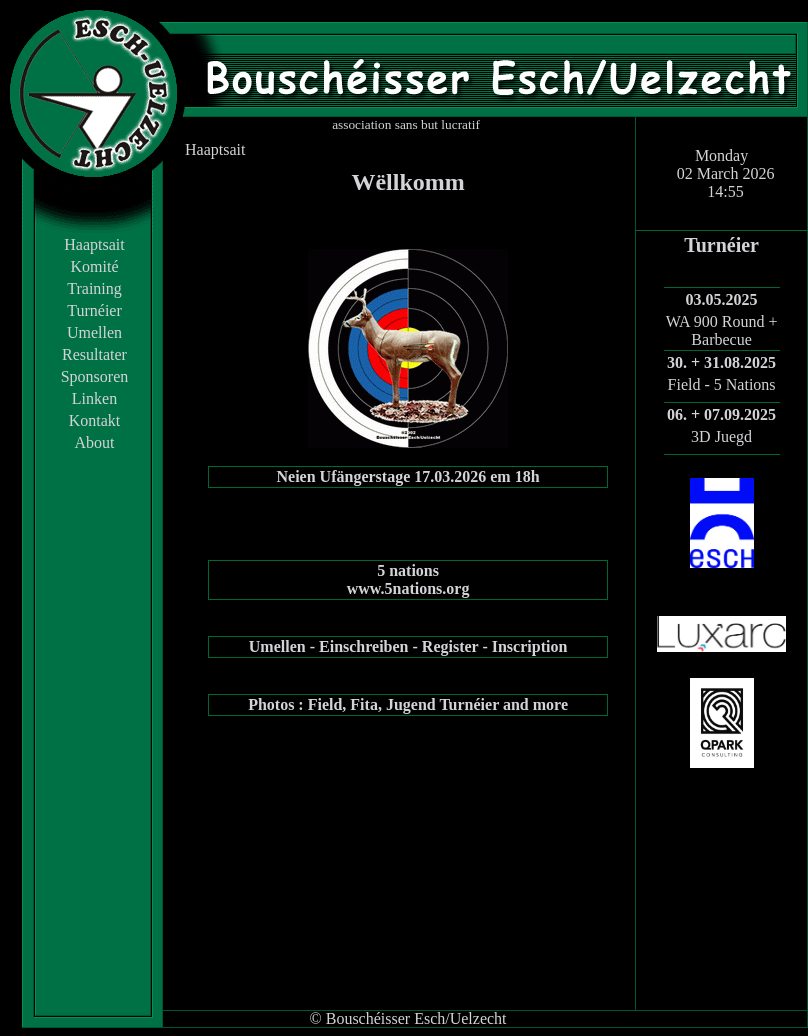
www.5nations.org (408, 588)
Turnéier (94, 310)
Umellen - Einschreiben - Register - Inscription (408, 646)
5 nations (408, 570)
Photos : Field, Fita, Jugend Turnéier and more (408, 704)
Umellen (94, 332)
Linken (94, 398)
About (95, 442)
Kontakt (95, 420)
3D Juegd (721, 436)
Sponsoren (95, 376)
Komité (95, 266)
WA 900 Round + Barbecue (722, 330)
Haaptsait (94, 244)
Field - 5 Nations (722, 384)
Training (94, 288)
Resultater (94, 354)
